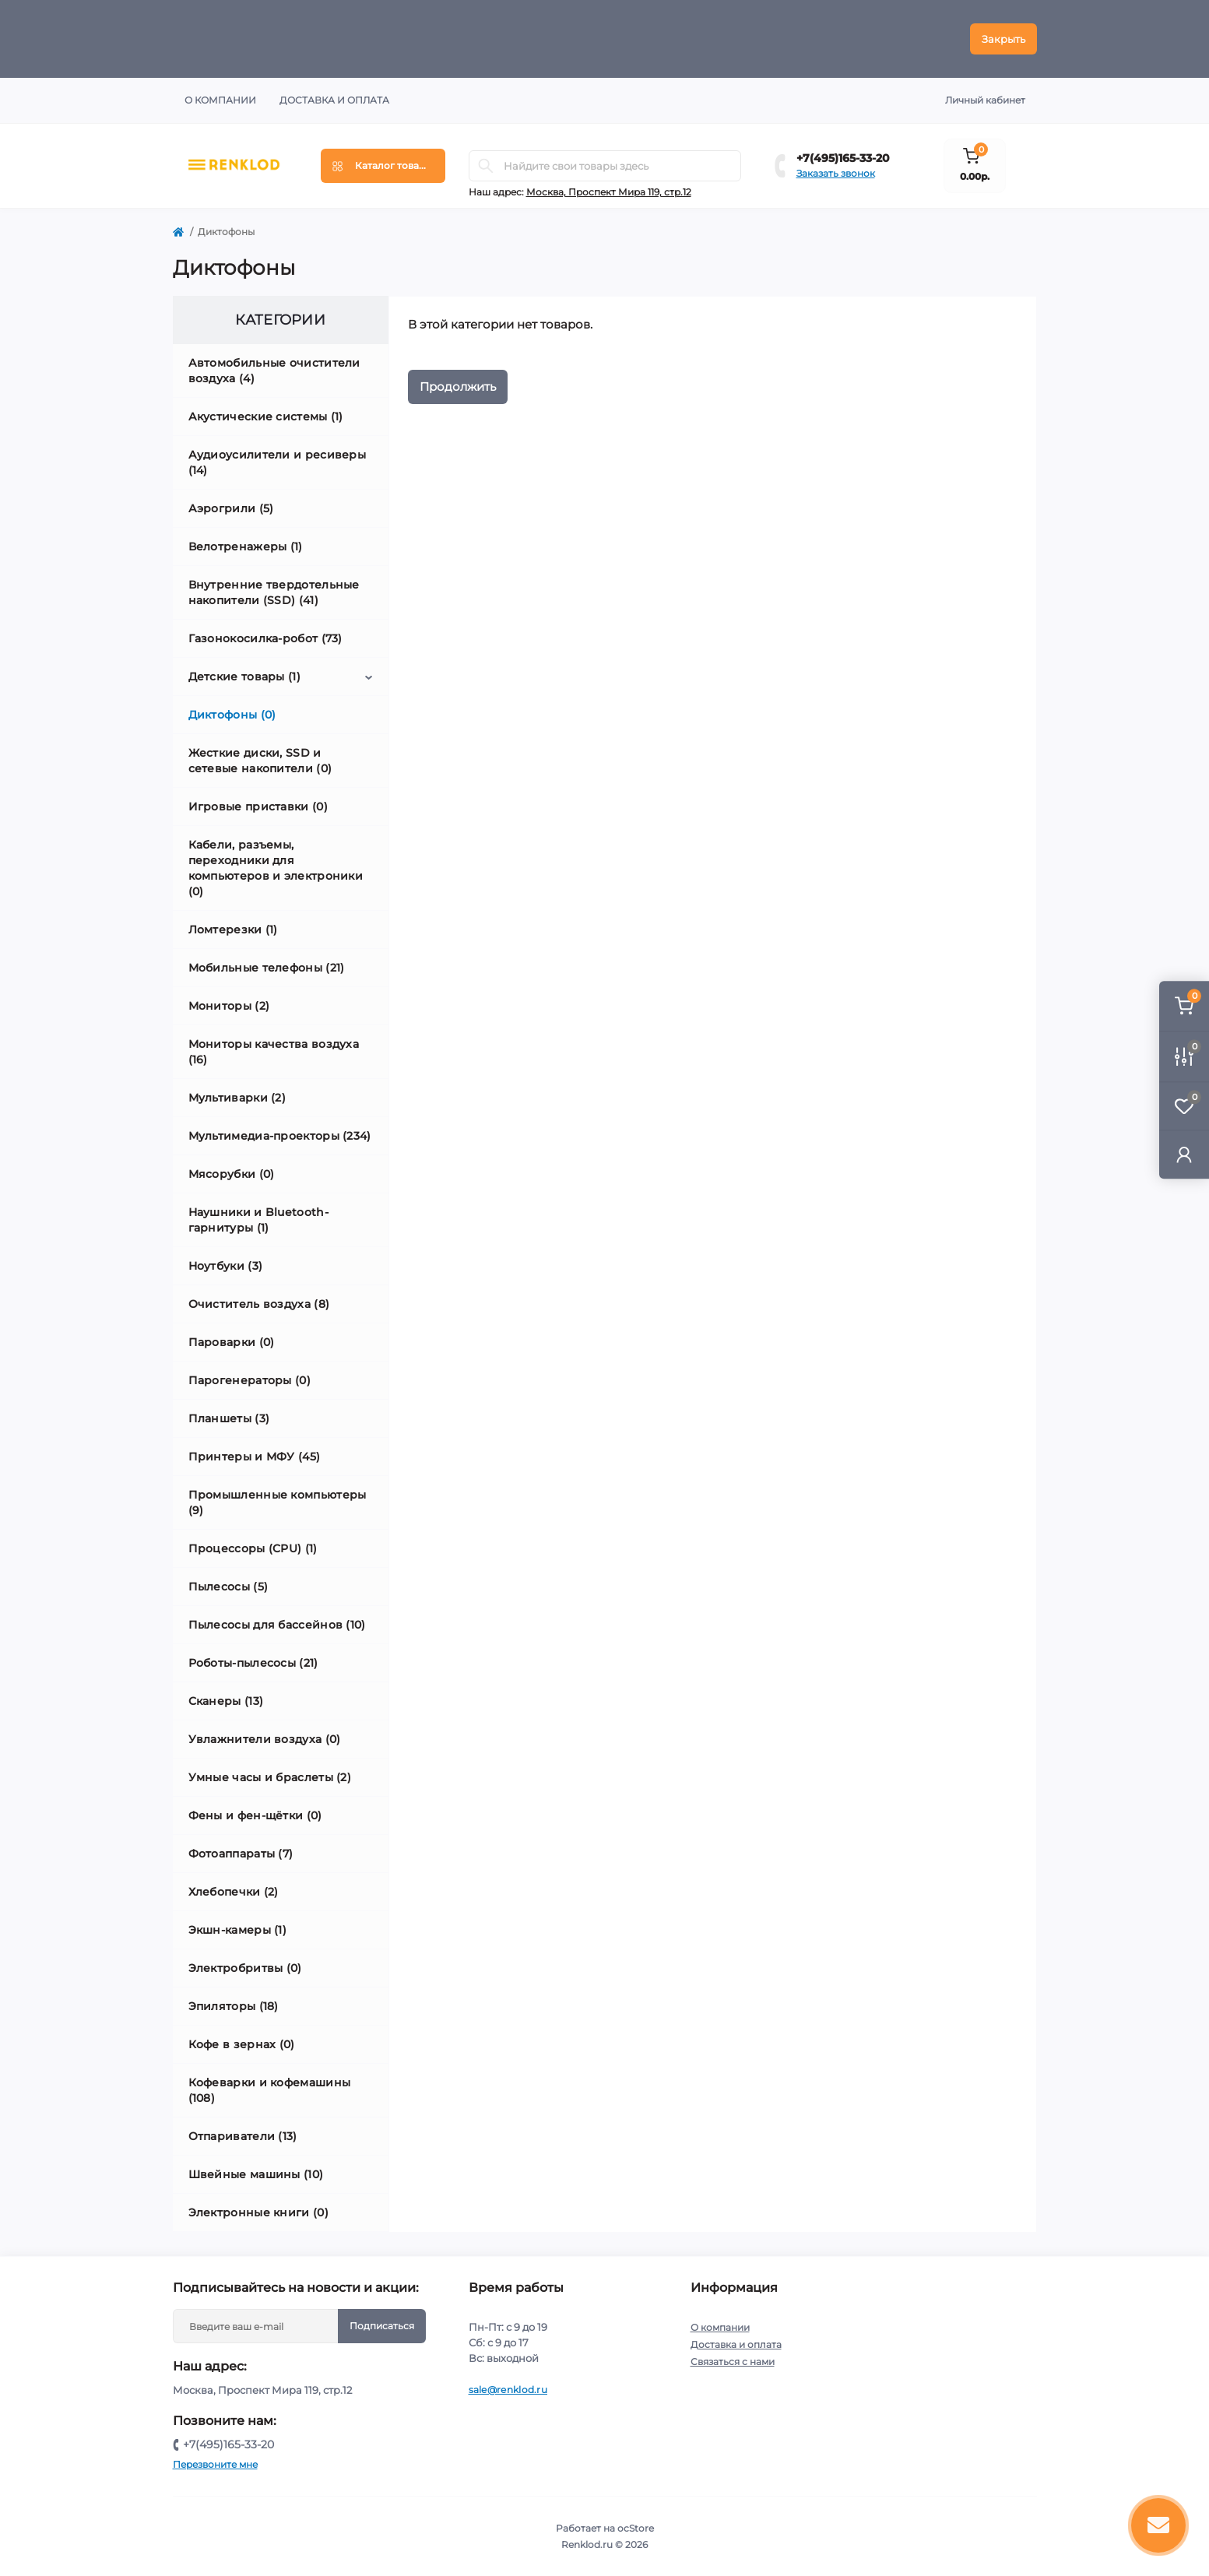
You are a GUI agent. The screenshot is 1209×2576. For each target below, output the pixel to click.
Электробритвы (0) (245, 1968)
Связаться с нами (733, 2361)
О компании (220, 100)
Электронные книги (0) (258, 2212)
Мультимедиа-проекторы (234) (279, 1136)
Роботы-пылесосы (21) (253, 1663)
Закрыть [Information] (1003, 39)
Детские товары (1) (244, 676)
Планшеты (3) (229, 1418)
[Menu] (383, 166)
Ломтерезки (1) (233, 930)
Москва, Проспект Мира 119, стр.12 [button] (608, 192)
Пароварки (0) (231, 1342)
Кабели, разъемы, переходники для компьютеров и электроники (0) (276, 868)
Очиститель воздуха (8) (259, 1304)
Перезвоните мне (215, 2464)
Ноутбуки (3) (225, 1266)
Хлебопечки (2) (233, 1892)
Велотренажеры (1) (245, 546)
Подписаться (382, 2326)
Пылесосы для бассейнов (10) (277, 1625)
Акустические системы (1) (265, 416)
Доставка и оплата (334, 100)
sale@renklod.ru (508, 2389)
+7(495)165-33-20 (843, 158)
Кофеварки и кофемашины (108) (269, 2090)
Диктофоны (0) (232, 715)
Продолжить (458, 386)
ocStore (635, 2528)
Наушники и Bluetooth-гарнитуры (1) (258, 1220)
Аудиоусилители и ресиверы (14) (277, 462)
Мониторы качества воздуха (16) (274, 1052)
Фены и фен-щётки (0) (255, 1815)
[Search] (486, 165)
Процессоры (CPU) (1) (253, 1548)
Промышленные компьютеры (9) (277, 1502)
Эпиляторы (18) (233, 2006)
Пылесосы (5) (228, 1587)
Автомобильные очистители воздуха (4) (274, 370)
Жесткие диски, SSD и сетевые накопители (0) (260, 760)
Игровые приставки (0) (258, 807)
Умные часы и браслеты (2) (270, 1777)
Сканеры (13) (226, 1701)
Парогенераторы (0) (249, 1380)
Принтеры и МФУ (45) (254, 1457)
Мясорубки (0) (231, 1174)
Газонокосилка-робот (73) (265, 638)
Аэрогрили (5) (231, 508)
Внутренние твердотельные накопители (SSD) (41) (274, 592)
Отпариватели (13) (242, 2136)
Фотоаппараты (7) (240, 1854)
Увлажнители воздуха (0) (264, 1739)
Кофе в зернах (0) (241, 2044)
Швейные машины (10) (256, 2174)
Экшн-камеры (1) (237, 1930)
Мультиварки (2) (237, 1098)
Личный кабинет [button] (985, 100)
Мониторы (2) (229, 1006)
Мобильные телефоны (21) (266, 968)
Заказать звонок (835, 173)
